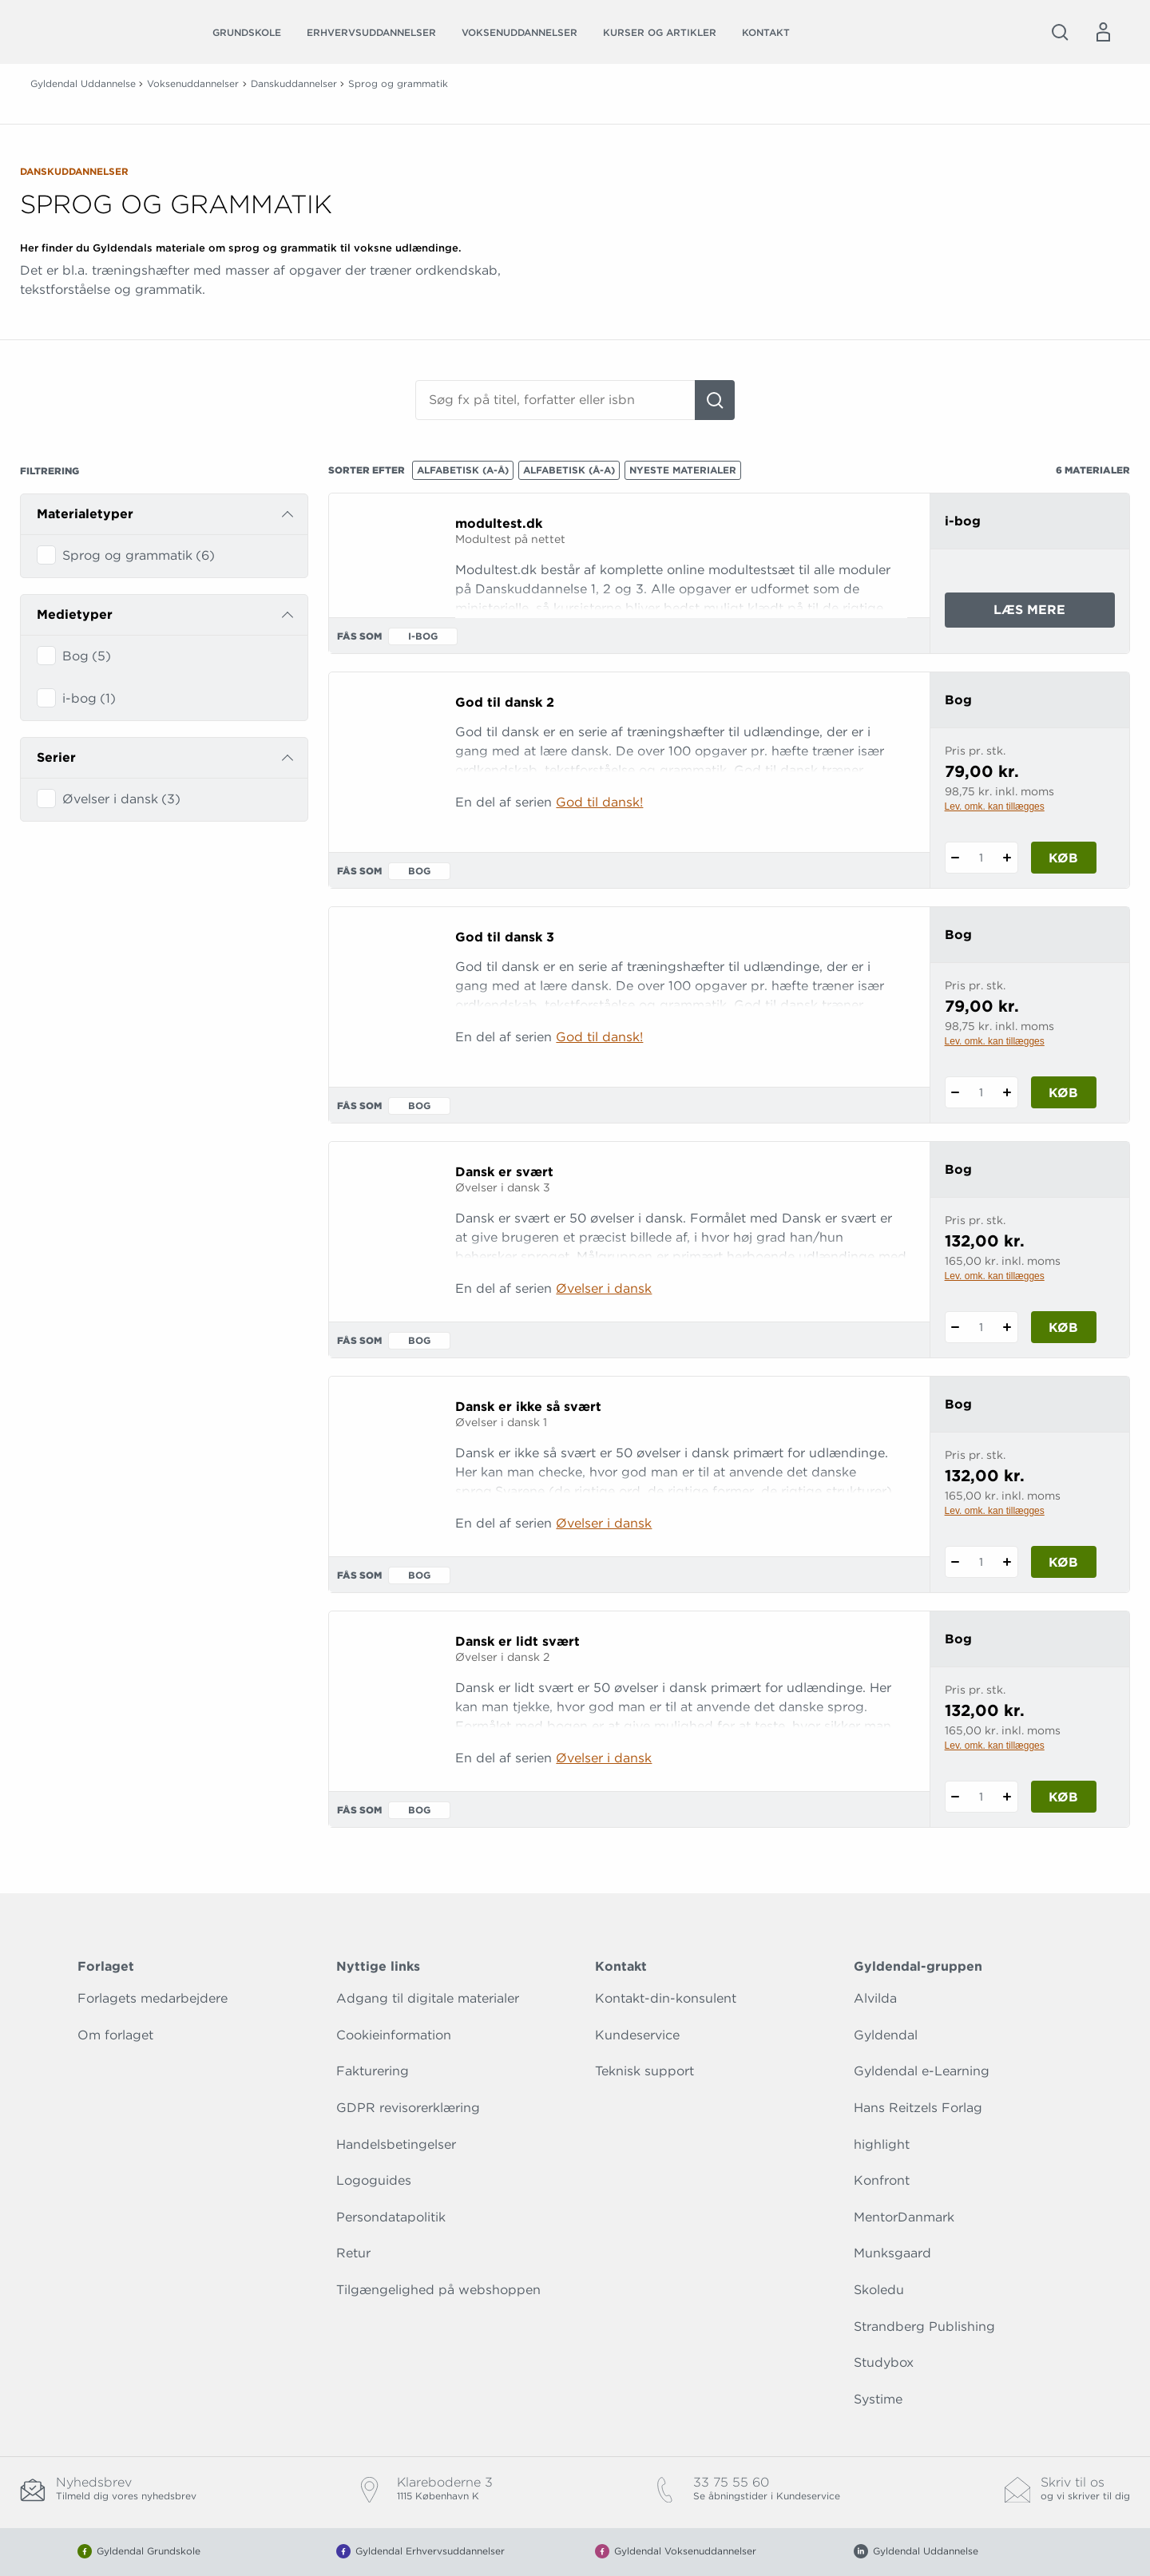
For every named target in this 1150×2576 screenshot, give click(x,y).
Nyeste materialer (682, 470)
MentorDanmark (904, 2217)
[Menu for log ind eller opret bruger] (1102, 32)
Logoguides (373, 2180)
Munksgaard (892, 2253)
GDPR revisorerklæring (408, 2107)
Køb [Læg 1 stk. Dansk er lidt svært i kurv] (1063, 1797)
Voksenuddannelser (519, 32)
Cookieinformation (393, 2035)
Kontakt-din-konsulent (665, 1998)
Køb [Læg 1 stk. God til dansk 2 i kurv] (1063, 858)
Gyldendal (886, 2035)
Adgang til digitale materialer (427, 1998)
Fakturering (372, 2071)
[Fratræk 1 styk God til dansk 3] (956, 1092)
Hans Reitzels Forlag (918, 2107)
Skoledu (879, 2289)
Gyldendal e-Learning (921, 2071)
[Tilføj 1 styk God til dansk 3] (1007, 1092)
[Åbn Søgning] (1059, 32)
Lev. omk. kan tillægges (995, 806)
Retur (353, 2253)
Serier (56, 757)
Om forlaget (115, 2035)
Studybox (884, 2362)
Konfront (882, 2180)
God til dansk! (599, 802)
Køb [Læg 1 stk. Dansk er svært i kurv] (1063, 1327)
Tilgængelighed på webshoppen (438, 2289)
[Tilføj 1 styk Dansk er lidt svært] (1007, 1796)
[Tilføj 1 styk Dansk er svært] (1007, 1327)
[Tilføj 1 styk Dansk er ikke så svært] (1007, 1562)
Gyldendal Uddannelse (83, 83)
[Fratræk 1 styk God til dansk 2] (956, 857)
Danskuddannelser (294, 83)
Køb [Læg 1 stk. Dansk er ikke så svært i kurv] (1063, 1562)
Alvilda (875, 1998)
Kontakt (766, 32)
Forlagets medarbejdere (152, 1998)
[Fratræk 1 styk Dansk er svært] (956, 1327)
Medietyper (75, 614)
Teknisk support (644, 2071)
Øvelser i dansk (604, 1288)
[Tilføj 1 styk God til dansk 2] (1007, 857)
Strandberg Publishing (924, 2326)
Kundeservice (637, 2035)
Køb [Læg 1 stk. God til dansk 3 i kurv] (1063, 1092)
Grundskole (246, 32)
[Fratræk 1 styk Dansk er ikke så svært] (956, 1562)
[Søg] (715, 400)
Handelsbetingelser (396, 2144)
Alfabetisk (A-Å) (463, 470)
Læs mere (1054, 614)
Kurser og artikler (659, 32)
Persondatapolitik (391, 2217)
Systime (878, 2399)
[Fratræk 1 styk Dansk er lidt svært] (956, 1796)
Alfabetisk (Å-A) (569, 470)
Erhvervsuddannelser (371, 32)
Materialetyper (85, 513)
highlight (882, 2144)
